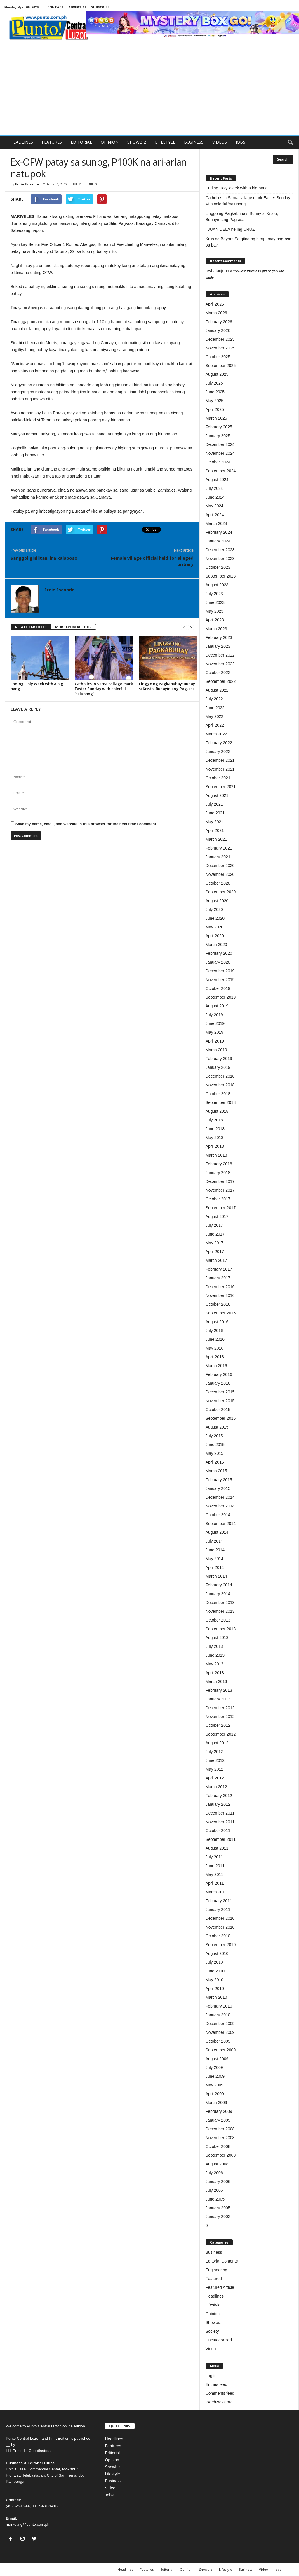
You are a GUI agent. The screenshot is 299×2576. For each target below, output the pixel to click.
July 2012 (214, 1751)
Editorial (112, 2453)
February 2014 (219, 1585)
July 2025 (214, 383)
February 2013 (219, 1690)
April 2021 (215, 830)
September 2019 (221, 997)
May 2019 (214, 1032)
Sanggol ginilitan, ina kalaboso (44, 558)
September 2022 (221, 681)
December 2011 (220, 1813)
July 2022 (214, 699)
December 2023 (220, 549)
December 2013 (220, 1602)
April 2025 (215, 409)
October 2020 (218, 883)
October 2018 (218, 1093)
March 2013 (216, 1681)
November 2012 (220, 1716)
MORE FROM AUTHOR (73, 627)
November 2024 (220, 453)
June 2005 (215, 2199)
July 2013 (214, 1646)
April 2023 (215, 620)
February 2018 (219, 1164)
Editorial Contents (222, 2261)
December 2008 (220, 2129)
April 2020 (215, 935)
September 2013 (221, 1628)
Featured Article (220, 2287)
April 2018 (215, 1146)
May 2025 (214, 400)
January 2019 (218, 1067)
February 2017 (219, 1269)
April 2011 (215, 1883)
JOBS (240, 142)
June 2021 (215, 813)
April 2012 (215, 1778)
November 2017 (220, 1190)
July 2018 (214, 1120)
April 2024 (215, 514)
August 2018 (217, 1111)
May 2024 (214, 506)
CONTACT (55, 7)
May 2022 (214, 716)
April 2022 (215, 725)
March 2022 (216, 734)
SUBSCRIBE (100, 7)
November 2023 (220, 558)
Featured (214, 2278)
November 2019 (220, 979)
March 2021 (216, 839)
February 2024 (219, 532)
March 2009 (216, 2102)
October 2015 (218, 1409)
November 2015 (220, 1400)
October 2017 (218, 1199)
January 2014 (218, 1593)
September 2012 (221, 1734)
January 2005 (218, 2207)
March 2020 (216, 944)
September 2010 (221, 1944)
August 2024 (217, 479)
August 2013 (217, 1637)
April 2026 (215, 304)
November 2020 (220, 874)
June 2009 (215, 2076)
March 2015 (216, 1471)
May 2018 (214, 1137)
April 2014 (215, 1567)
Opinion (213, 2313)
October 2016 (218, 1304)
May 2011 (214, 1874)
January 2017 (218, 1278)
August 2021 (217, 795)
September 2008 (221, 2155)
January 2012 (218, 1804)
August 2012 (217, 1743)
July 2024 (214, 488)
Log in (211, 2375)
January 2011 (218, 1909)
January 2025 (218, 435)
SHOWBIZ (136, 142)
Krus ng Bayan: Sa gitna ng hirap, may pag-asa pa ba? (248, 242)
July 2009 (214, 2067)
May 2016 (214, 1348)
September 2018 (221, 1102)
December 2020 (220, 865)
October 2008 (218, 2146)
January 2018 (218, 1172)
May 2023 (214, 611)
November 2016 (220, 1295)
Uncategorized (219, 2340)
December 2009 (220, 2023)
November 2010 (220, 1927)
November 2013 (220, 1611)
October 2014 (218, 1514)
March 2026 (216, 313)
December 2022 (220, 655)
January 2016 (218, 1383)
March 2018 (216, 1155)
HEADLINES (22, 142)
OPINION (110, 142)
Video (211, 2348)
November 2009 (220, 2032)
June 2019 (215, 1023)
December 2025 (220, 339)
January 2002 (218, 2216)
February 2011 (219, 1900)
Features (113, 2446)
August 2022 (217, 690)
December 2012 (220, 1707)
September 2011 (221, 1839)
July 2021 (214, 804)
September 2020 (221, 892)
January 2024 (218, 541)
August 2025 (217, 374)
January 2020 (218, 962)
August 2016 (217, 1321)
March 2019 (216, 1049)
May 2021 (214, 821)
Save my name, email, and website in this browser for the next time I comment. (86, 824)
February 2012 (219, 1795)
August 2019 (217, 1006)
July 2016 (214, 1330)
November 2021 (220, 769)
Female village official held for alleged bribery (152, 561)
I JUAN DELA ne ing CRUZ (230, 229)
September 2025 (221, 365)
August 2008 (217, 2164)
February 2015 (219, 1479)
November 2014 (220, 1506)
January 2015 (218, 1488)
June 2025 (215, 392)
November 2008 (220, 2137)
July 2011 (214, 1857)
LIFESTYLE (165, 142)
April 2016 (215, 1357)
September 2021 (221, 786)
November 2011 (220, 1821)
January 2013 (218, 1699)
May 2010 (214, 1979)
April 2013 (215, 1672)
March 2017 (216, 1260)
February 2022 (219, 742)
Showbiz (213, 2322)
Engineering (216, 2269)
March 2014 (216, 1576)
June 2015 (215, 1444)
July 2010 (214, 1962)
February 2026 (219, 321)
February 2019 (219, 1058)
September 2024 (221, 470)
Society (212, 2331)
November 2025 (220, 348)
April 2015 (215, 1462)
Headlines (215, 2296)
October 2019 (218, 988)
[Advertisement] (149, 91)
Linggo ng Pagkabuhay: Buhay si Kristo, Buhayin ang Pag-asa (167, 686)
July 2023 (214, 593)
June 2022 (215, 707)
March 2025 (216, 418)
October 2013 (218, 1620)
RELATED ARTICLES (30, 627)
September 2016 (221, 1313)
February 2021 (219, 848)
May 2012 (214, 1769)
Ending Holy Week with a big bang (37, 686)
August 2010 (217, 1953)
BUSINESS (194, 142)
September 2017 (221, 1207)
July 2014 (214, 1541)
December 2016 (220, 1286)
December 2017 (220, 1181)
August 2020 (217, 900)
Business (214, 2252)
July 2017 (214, 1225)
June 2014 (215, 1550)
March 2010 (216, 1997)
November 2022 (220, 663)
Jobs (109, 2495)
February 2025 (219, 427)
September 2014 (221, 1523)
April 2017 (215, 1251)
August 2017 (217, 1216)
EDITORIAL (81, 142)
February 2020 (219, 953)
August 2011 (217, 1848)
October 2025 (218, 356)
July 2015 (214, 1435)
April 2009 (215, 2093)
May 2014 (214, 1558)
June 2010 (215, 1971)
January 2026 (218, 330)
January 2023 (218, 646)
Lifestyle (213, 2305)
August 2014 (217, 1532)
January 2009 (218, 2120)
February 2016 (219, 1374)
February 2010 (219, 2006)
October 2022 (218, 672)
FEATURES (52, 142)
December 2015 (220, 1392)
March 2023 (216, 628)
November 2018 (220, 1085)
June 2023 (215, 602)
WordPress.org (219, 2402)
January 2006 (218, 2181)
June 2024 (215, 497)
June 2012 (215, 1760)
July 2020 (214, 909)
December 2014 (220, 1497)
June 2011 (215, 1865)
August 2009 (217, 2058)
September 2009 (221, 2050)
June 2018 (215, 1128)
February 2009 (219, 2111)
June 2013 (215, 1655)
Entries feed (216, 2384)
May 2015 (214, 1453)
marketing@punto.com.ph (27, 2524)
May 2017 (214, 1242)
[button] (290, 142)
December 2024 (220, 444)
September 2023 (221, 576)
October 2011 (218, 1830)
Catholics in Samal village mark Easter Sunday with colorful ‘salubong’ (104, 688)
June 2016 (215, 1339)
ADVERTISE (77, 7)
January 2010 (218, 2014)
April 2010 (215, 1988)
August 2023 (217, 585)
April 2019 (215, 1041)
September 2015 (221, 1418)
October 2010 (218, 1936)
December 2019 (220, 971)
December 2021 (220, 760)
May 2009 (214, 2085)
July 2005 (214, 2190)
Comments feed (220, 2393)
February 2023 (219, 637)
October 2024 (218, 462)
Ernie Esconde (27, 184)
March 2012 (216, 1786)
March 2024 (216, 523)
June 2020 (215, 918)
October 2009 (218, 2041)
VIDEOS (219, 142)
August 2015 (217, 1427)
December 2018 (220, 1076)
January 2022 (218, 751)
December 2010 (220, 1918)
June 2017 (215, 1234)
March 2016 (216, 1365)
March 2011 (216, 1892)
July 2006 (214, 2172)
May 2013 (214, 1664)
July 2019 (214, 1014)
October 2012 (218, 1725)
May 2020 (214, 927)
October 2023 (218, 567)
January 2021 (218, 856)
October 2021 (218, 778)
